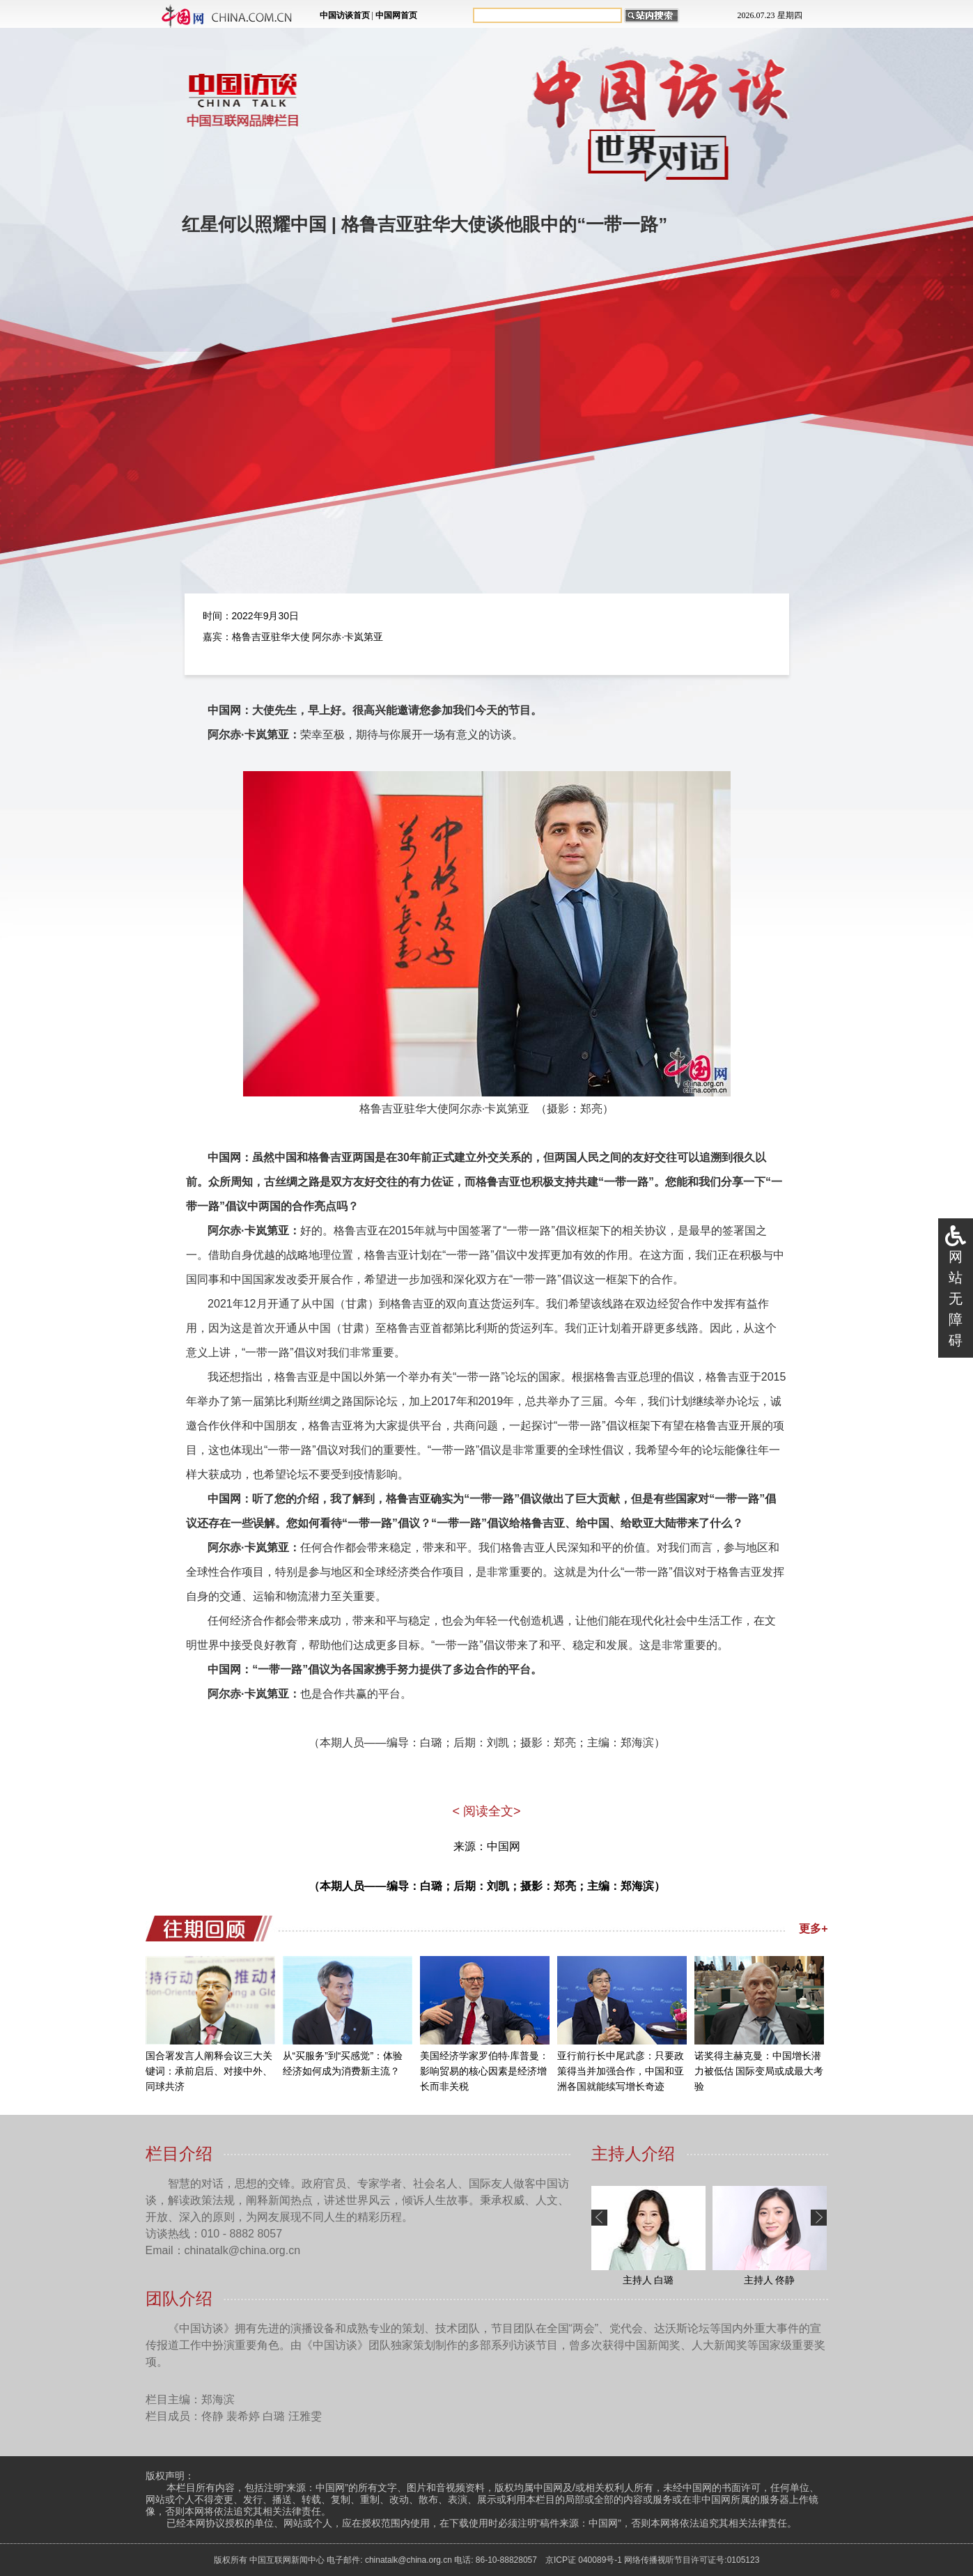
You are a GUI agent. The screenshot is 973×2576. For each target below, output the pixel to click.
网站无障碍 (956, 1298)
